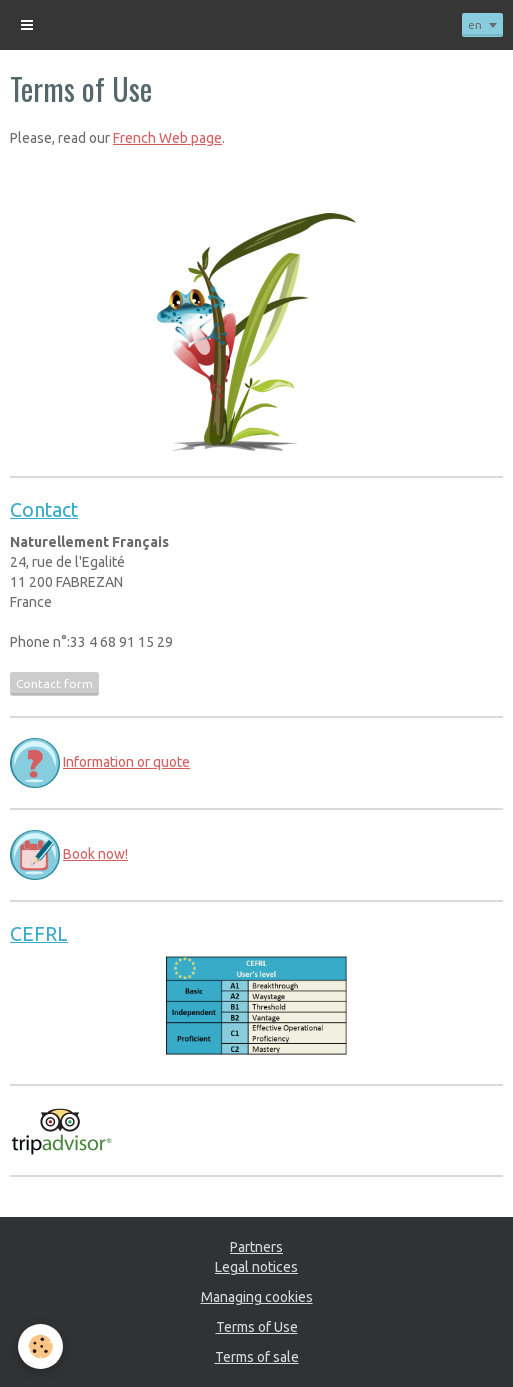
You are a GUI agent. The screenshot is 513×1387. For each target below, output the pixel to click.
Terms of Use (257, 1327)
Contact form (54, 683)
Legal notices (256, 1267)
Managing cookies (257, 1297)
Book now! (95, 854)
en (475, 24)
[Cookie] (40, 1346)
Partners (256, 1247)
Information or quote (126, 762)
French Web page (167, 138)
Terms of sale (257, 1357)
